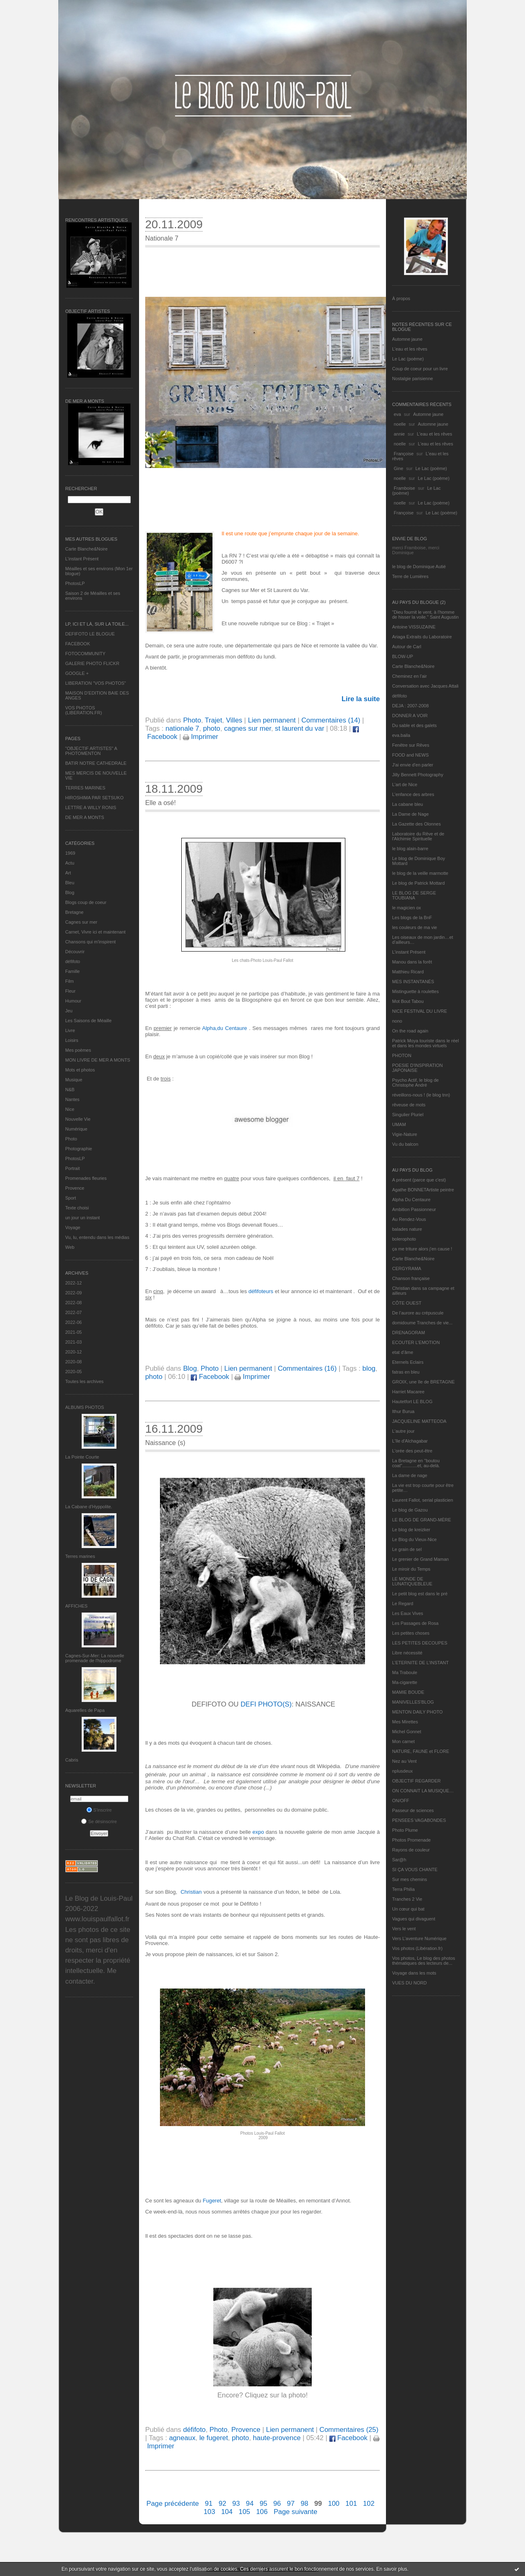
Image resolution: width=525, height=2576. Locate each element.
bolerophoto (404, 1238)
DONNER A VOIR (410, 715)
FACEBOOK (77, 643)
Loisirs (71, 1040)
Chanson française (411, 1278)
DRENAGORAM (408, 1332)
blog (369, 1368)
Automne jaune (407, 339)
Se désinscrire (99, 1821)
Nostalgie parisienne (412, 378)
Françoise (403, 453)
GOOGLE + (77, 673)
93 (236, 2503)
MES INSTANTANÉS (413, 981)
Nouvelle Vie (78, 1119)
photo (211, 728)
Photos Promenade (411, 1839)
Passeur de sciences (413, 1810)
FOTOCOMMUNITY (85, 653)
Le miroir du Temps (411, 1569)
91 (209, 2503)
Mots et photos (80, 1069)
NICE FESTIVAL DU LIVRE (419, 1011)
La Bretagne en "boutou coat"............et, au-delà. (416, 1463)
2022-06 (73, 1322)
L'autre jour (403, 1431)
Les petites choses (410, 1633)
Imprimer (200, 737)
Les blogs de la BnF (412, 917)
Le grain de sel (407, 1549)
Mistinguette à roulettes (415, 991)
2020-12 (73, 1351)
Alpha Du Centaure (411, 1199)
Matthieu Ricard (408, 971)
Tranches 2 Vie (407, 1899)
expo (258, 1832)
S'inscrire (99, 1810)
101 (351, 2503)
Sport (70, 1197)
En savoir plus (391, 2569)
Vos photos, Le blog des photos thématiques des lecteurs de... (423, 1961)
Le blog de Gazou (410, 1509)
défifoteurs (261, 1291)
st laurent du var (299, 728)
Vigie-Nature (404, 1134)
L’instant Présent (81, 558)
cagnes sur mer (247, 728)
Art (68, 872)
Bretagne (74, 912)
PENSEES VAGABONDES (419, 1820)
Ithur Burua (403, 1411)
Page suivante (295, 2512)
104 (227, 2512)
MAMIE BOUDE (408, 1692)
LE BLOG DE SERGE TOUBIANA (414, 895)
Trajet (213, 720)
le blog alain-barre (410, 848)
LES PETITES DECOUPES (419, 1642)
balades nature (407, 1229)
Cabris (71, 1759)
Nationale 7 (161, 238)
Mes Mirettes (405, 1721)
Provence (74, 1188)
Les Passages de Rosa (415, 1623)
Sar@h (399, 1859)
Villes (234, 720)
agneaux (182, 2438)
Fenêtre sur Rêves (410, 745)
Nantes (72, 1099)
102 (368, 2503)
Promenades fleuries (86, 1178)
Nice (69, 1109)
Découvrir (74, 951)
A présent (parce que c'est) (419, 1179)
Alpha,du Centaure (224, 1028)
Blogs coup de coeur (85, 902)
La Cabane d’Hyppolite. (88, 1506)
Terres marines (80, 1556)
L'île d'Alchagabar (410, 1440)
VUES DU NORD (409, 1982)
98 (304, 2503)
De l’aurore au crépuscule (417, 1312)
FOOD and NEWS (410, 754)
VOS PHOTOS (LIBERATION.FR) (83, 710)
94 (250, 2503)
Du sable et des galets (414, 725)
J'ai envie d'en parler (412, 764)
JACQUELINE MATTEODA (419, 1421)
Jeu (69, 1010)
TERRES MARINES (85, 787)
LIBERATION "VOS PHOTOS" (95, 683)
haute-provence (277, 2438)
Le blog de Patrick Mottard (418, 883)
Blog (69, 892)
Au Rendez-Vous (409, 1219)
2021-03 (73, 1342)
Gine (398, 468)
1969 (70, 853)
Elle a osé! (160, 802)
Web (69, 1247)
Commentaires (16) (307, 1368)
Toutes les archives (84, 1381)
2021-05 (73, 1332)
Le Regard (402, 1603)
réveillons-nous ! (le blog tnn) (421, 1094)
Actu (69, 862)
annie (399, 433)
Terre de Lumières (410, 576)
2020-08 (73, 1361)
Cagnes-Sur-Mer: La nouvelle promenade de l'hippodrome (94, 1658)
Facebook (210, 1377)
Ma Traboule (404, 1672)
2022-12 (73, 1282)
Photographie (78, 1148)
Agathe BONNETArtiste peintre (423, 1189)
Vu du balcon (405, 1144)
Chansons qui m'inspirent (90, 941)
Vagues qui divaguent (413, 1918)
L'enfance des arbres (413, 794)
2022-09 (73, 1292)
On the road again (410, 1030)
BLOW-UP (402, 656)
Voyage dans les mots (414, 1972)
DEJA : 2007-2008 (410, 705)
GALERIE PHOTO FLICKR (92, 663)
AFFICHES (76, 1605)
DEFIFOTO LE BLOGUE (90, 633)
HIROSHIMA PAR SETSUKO (94, 797)
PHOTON (401, 1055)
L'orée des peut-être (412, 1450)
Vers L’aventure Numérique (419, 1938)
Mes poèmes (78, 1050)
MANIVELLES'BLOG (413, 1702)
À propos (401, 298)
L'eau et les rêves (409, 348)
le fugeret (213, 2438)
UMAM (399, 1124)
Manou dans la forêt (412, 961)
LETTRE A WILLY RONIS (90, 807)
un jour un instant (82, 1217)
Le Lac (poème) (408, 358)
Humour (73, 1000)
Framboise (404, 488)
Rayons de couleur (411, 1849)
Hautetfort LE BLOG (412, 1401)
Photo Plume (405, 1830)
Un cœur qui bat (408, 1908)
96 (277, 2503)
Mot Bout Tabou (408, 1001)
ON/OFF (400, 1800)
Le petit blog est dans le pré (419, 1593)
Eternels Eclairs (407, 1362)
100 (334, 2503)
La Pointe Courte (82, 1456)
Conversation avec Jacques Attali (425, 686)
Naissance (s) (165, 1442)
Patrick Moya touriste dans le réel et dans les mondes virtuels (425, 1043)
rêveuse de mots (408, 1104)
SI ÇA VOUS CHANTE (415, 1869)
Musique (73, 1079)
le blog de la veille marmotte (420, 873)
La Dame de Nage (410, 814)
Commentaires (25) (349, 2430)
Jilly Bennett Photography (417, 774)
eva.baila (401, 735)
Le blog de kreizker (411, 1529)
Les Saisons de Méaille (88, 1020)
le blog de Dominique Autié (419, 566)
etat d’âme (402, 1352)
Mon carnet (403, 1741)
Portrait (72, 1168)
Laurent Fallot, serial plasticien (422, 1500)
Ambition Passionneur (414, 1209)
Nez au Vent (404, 1761)
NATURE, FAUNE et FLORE (420, 1751)
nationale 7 (182, 728)
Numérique (76, 1128)
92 (222, 2503)
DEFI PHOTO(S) (266, 1704)
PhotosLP (75, 583)
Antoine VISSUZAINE (414, 626)
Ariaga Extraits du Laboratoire (422, 636)
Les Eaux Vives (407, 1613)
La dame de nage (409, 1475)
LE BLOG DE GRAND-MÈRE (421, 1519)
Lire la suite (361, 699)
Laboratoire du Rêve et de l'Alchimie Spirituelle (418, 836)
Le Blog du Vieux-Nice (414, 1539)
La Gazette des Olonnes (416, 823)
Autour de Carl (406, 646)
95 (263, 2503)
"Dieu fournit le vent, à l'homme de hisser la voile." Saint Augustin (425, 614)
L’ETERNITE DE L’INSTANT (420, 1662)
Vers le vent (403, 1928)
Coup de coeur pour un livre (420, 368)
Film (69, 981)
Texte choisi (77, 1207)
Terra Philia (403, 1889)
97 (291, 2503)
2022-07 (73, 1312)
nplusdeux (402, 1771)
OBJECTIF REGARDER (416, 1780)
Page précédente (172, 2503)
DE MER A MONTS (84, 817)
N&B (70, 1089)
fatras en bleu (406, 1371)
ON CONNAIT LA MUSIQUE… (423, 1790)
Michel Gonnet (406, 1731)
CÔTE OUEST (407, 1303)
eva (397, 414)
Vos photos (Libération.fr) (417, 1948)
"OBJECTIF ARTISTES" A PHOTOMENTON (91, 751)
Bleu (69, 882)
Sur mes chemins (409, 1879)
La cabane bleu (407, 804)
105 (244, 2512)
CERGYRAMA (406, 1268)
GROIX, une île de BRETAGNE (423, 1381)
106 (261, 2512)
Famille (72, 971)
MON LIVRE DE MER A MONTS (97, 1059)
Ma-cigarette (404, 1682)
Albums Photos (84, 1407)
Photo (71, 1138)
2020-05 (73, 1371)
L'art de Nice (404, 784)
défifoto (72, 961)
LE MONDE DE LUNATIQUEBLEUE (412, 1581)
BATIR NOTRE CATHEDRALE (95, 763)
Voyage (72, 1227)
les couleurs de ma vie (414, 927)
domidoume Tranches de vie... (422, 1322)
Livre (70, 1030)
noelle (400, 424)
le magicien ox (406, 907)
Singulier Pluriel (407, 1114)
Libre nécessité (407, 1652)
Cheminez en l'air (409, 676)
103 (209, 2512)
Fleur (70, 991)
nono (397, 1020)
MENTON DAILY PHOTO (417, 1711)
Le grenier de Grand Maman (420, 1559)
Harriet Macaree (408, 1391)
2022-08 (73, 1302)
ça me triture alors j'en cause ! (422, 1248)
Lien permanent (272, 720)
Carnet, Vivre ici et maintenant (95, 931)
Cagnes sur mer (81, 922)
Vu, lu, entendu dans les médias (97, 1237)
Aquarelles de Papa (85, 1710)
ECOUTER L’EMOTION (416, 1342)
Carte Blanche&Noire (86, 548)
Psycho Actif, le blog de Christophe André (415, 1082)
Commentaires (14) (331, 720)
